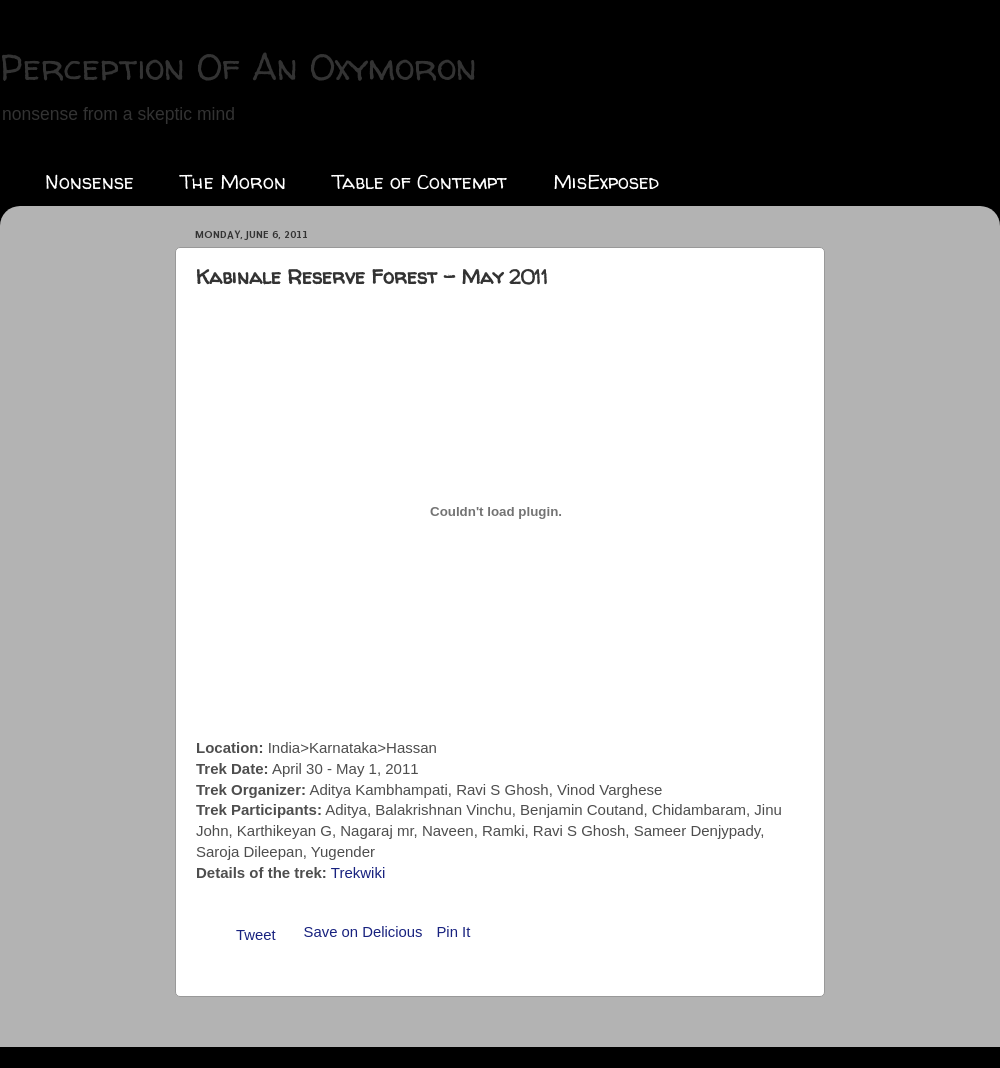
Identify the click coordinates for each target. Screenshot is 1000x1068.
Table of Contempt (419, 181)
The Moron (233, 181)
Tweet (256, 935)
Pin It (453, 932)
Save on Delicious (363, 932)
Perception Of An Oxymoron (238, 66)
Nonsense (89, 181)
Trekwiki (358, 872)
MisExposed (606, 181)
